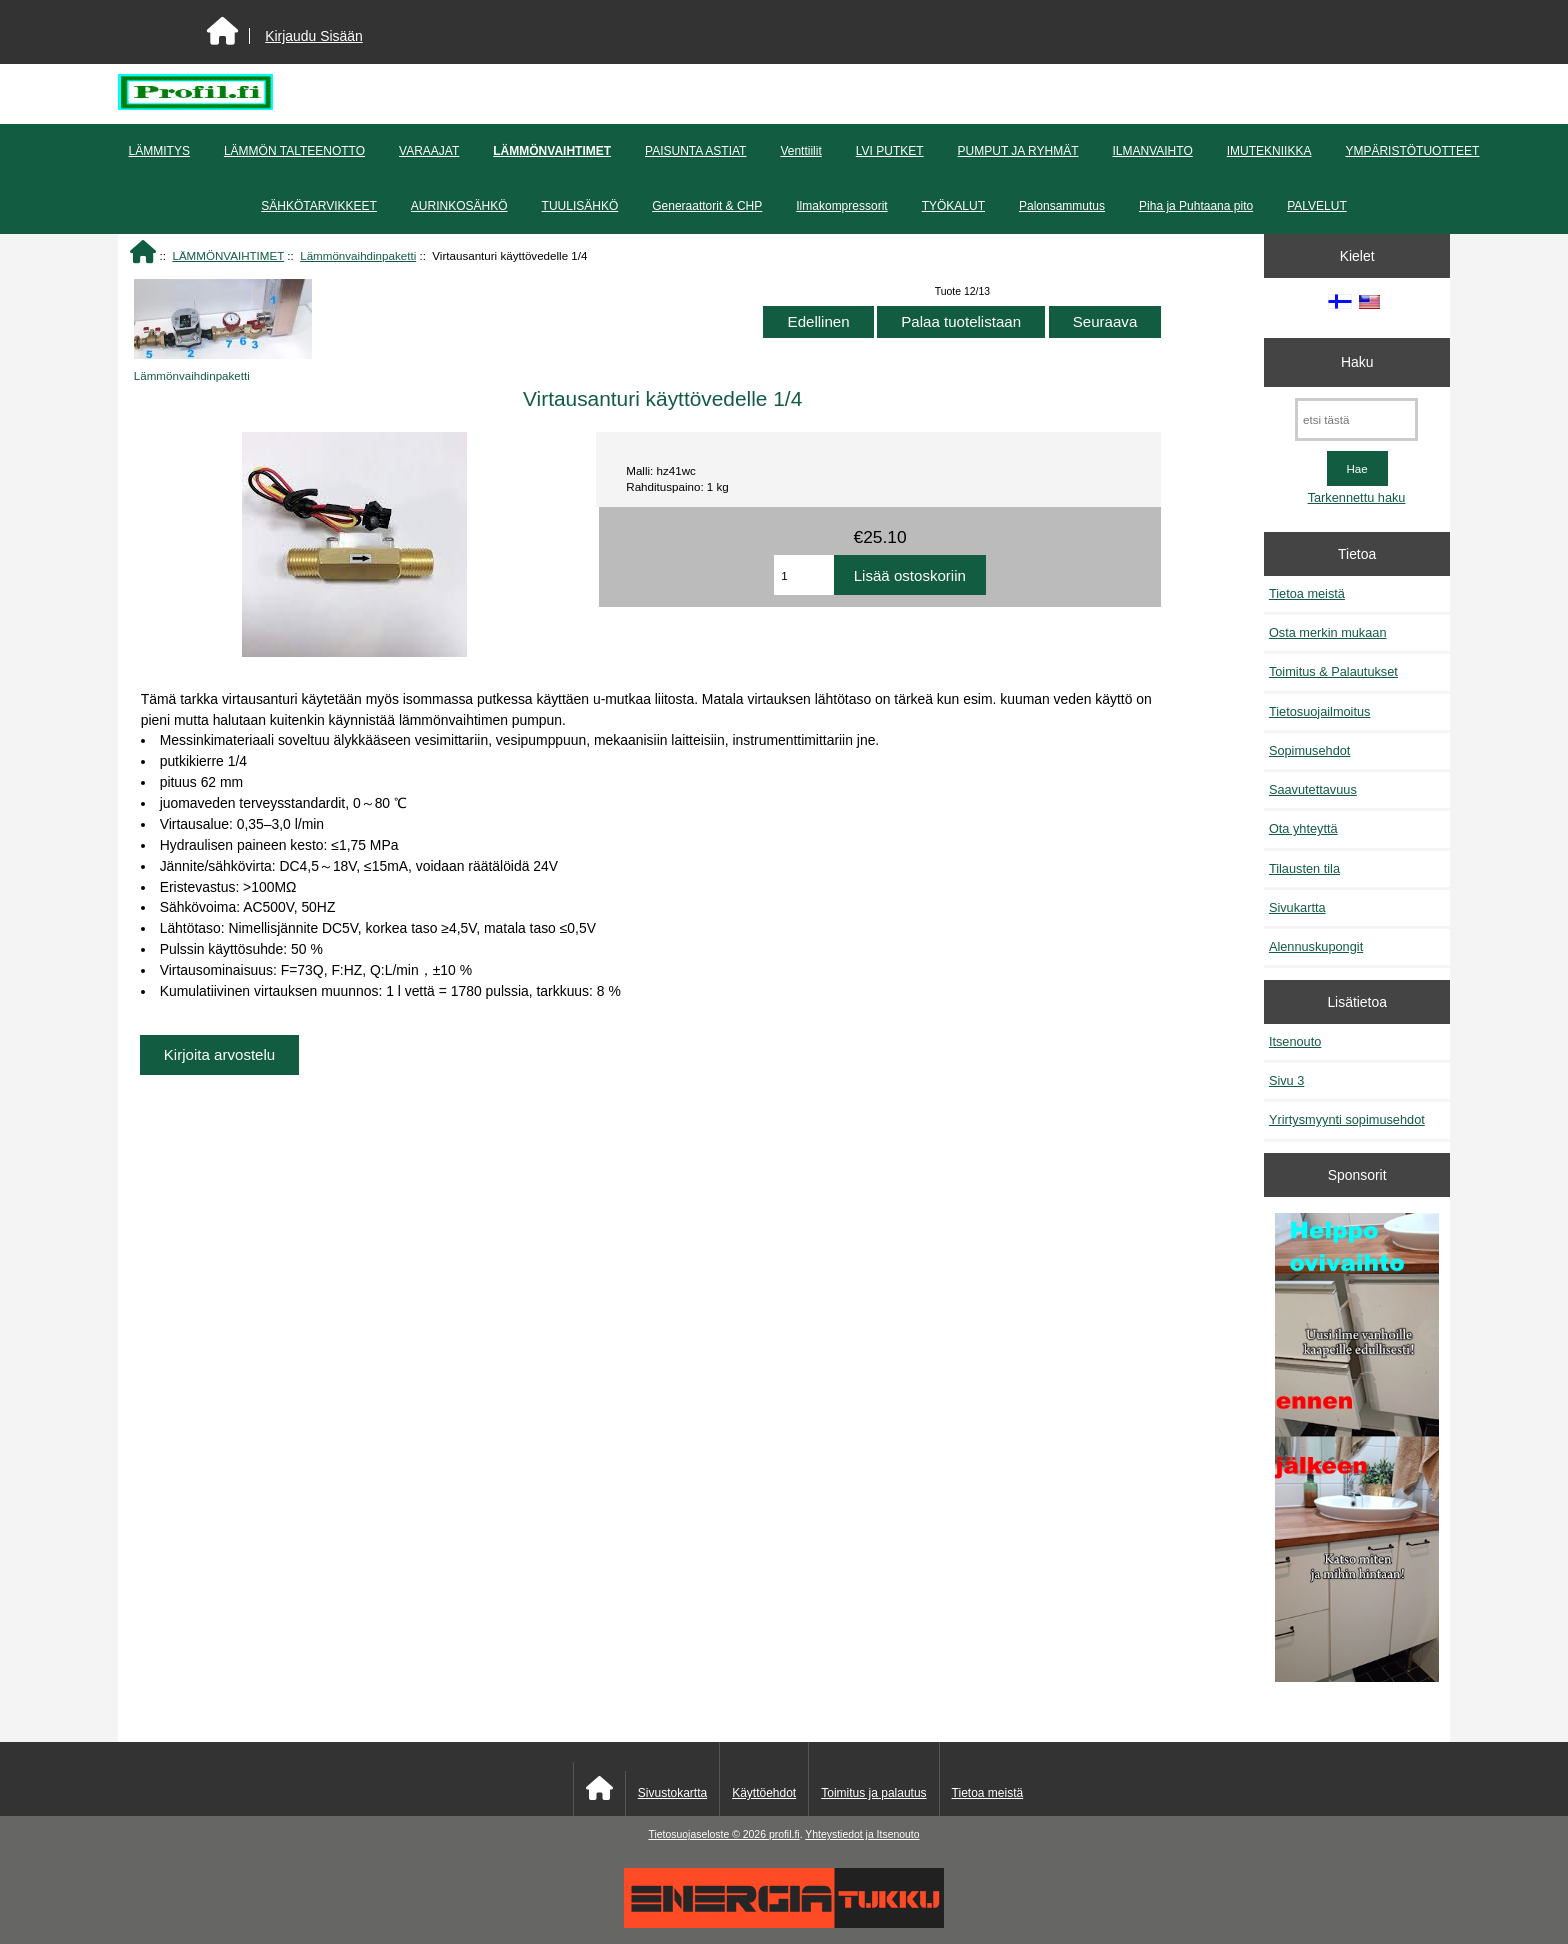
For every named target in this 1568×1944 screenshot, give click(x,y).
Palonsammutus (1062, 206)
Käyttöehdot (764, 1793)
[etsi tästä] (1356, 419)
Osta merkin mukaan (1328, 632)
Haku (1357, 362)
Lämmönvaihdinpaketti (358, 255)
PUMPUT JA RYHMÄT (1018, 151)
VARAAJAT (429, 151)
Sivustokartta (672, 1793)
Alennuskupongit (1316, 946)
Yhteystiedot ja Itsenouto (862, 1834)
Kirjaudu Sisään (313, 36)
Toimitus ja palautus (873, 1793)
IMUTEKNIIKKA (1269, 151)
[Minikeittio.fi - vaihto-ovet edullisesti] (1356, 1450)
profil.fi (784, 1834)
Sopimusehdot (1310, 750)
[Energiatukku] (784, 1923)
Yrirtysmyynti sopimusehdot (1347, 1119)
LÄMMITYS (159, 151)
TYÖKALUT (953, 206)
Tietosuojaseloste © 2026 (708, 1834)
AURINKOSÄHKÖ (459, 206)
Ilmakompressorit (841, 206)
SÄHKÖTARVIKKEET (319, 206)
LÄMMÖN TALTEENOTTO (294, 151)
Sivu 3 (1286, 1080)
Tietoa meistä (1307, 593)
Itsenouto (1295, 1041)
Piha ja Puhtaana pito (1196, 206)
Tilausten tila (1304, 868)
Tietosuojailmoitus (1320, 711)
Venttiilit (800, 151)
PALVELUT (1317, 206)
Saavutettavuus (1313, 789)
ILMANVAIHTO (1152, 151)
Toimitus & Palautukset (1333, 671)
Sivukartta (1297, 907)
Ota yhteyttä (1303, 828)
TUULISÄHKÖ (580, 206)
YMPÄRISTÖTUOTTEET (1412, 151)
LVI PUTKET (890, 151)
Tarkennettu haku (1357, 497)
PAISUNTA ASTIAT (695, 151)
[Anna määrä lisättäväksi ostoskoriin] (803, 575)
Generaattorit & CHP (707, 206)
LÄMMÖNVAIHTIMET (228, 255)
